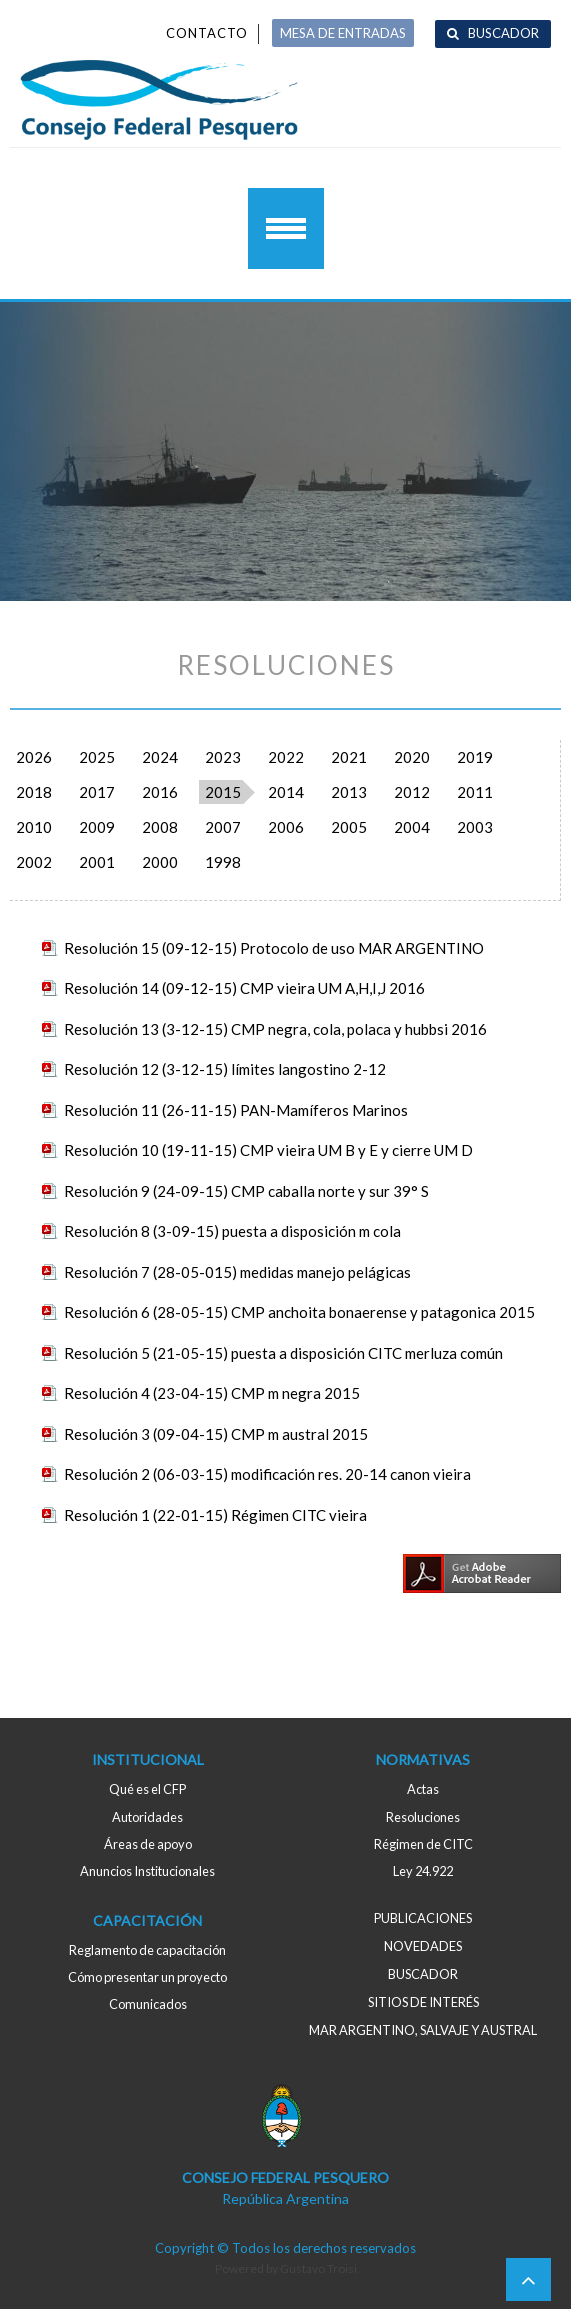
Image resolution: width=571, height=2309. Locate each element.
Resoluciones (423, 1817)
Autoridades (147, 1817)
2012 (412, 792)
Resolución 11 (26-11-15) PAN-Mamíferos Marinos (236, 1110)
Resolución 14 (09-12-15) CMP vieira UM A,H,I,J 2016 (244, 988)
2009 (97, 827)
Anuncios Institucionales (147, 1871)
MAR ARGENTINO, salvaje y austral (423, 2030)
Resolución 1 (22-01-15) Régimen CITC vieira (215, 1515)
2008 (160, 827)
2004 (412, 827)
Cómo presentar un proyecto (147, 1977)
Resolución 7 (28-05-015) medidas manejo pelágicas (237, 1272)
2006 (286, 827)
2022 (286, 757)
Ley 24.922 (423, 1871)
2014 (286, 792)
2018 (34, 792)
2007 (223, 827)
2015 (223, 792)
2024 (160, 757)
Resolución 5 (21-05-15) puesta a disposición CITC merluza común (283, 1353)
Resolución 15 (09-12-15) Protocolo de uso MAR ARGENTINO (274, 948)
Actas (423, 1789)
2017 (97, 792)
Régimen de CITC (423, 1844)
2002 (34, 862)
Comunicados (148, 2004)
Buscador (503, 33)
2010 (34, 827)
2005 (349, 827)
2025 (97, 757)
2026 (34, 757)
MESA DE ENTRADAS (343, 33)
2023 (223, 757)
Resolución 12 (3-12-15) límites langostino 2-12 (225, 1069)
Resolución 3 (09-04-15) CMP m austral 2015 (216, 1434)
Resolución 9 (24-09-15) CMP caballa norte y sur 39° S (246, 1191)
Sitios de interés (423, 2002)
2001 (97, 862)
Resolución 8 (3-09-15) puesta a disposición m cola (232, 1231)
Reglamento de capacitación (147, 1950)
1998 (223, 862)
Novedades (423, 1946)
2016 (160, 792)
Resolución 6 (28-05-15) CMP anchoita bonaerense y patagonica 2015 (299, 1312)
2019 (475, 757)
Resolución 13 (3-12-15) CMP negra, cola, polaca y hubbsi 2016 (275, 1029)
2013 (349, 792)
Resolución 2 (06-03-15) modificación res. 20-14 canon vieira (267, 1474)
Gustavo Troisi (318, 2268)
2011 (475, 792)
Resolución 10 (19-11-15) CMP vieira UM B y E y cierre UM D (268, 1150)
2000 (160, 862)
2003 (475, 827)
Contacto (207, 33)
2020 (412, 757)
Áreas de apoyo (148, 1844)
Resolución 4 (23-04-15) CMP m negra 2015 (212, 1393)
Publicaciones (423, 1918)
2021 (349, 757)
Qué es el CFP (147, 1789)
